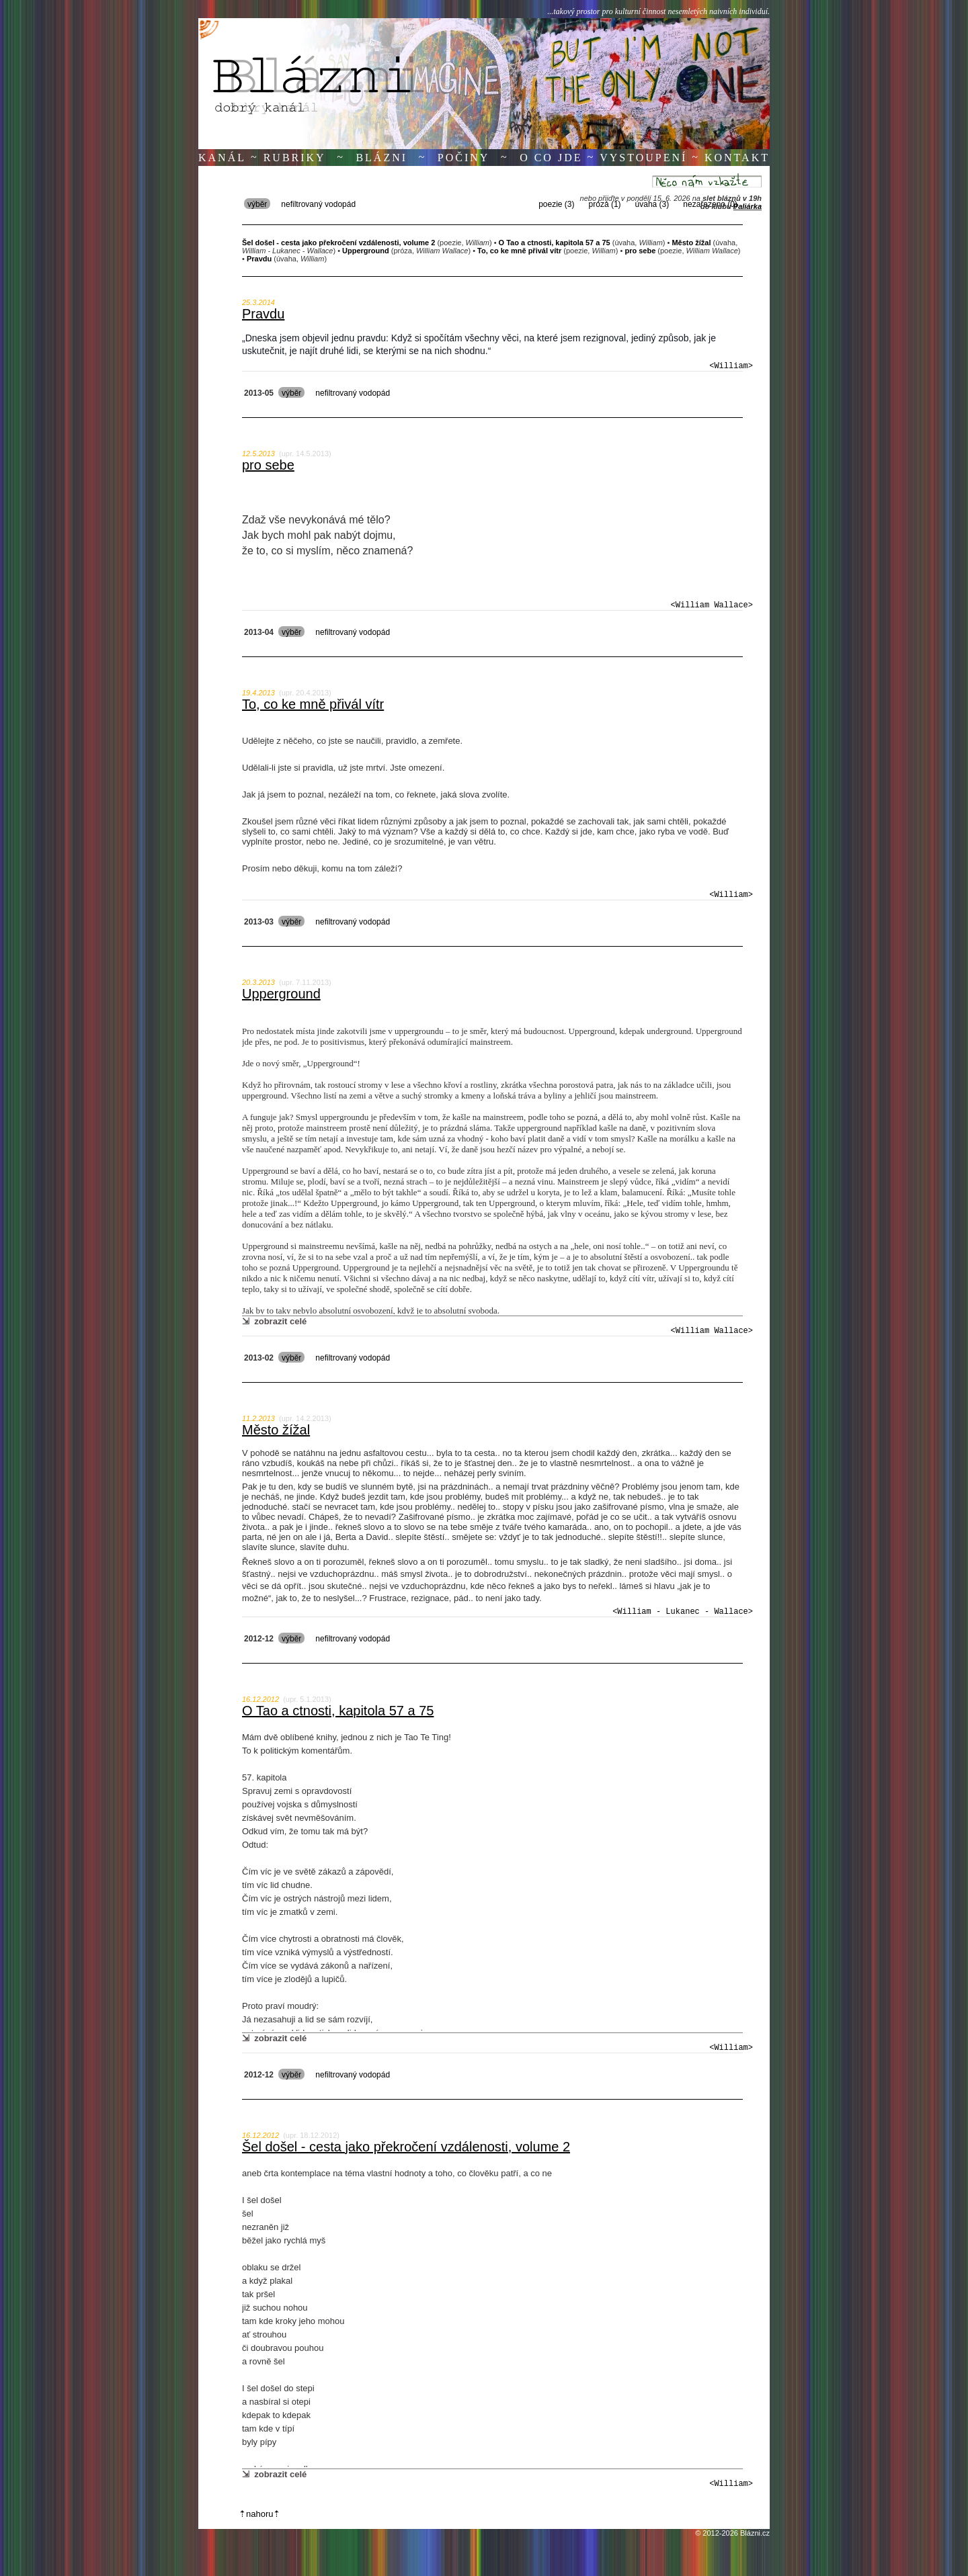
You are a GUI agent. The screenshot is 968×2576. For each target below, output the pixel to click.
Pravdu (263, 313)
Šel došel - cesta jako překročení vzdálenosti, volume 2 (406, 2146)
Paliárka (747, 206)
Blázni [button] (381, 157)
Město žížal (276, 1429)
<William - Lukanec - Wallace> (682, 1612)
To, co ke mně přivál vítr (313, 704)
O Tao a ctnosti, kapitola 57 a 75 (338, 1710)
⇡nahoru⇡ (259, 2514)
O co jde (551, 157)
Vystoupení (643, 157)
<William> (731, 366)
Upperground (281, 993)
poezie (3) (556, 204)
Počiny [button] (464, 157)
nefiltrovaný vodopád (318, 204)
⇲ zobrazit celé (274, 1321)
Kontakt (737, 157)
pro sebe (268, 465)
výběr (257, 204)
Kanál (222, 157)
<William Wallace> (712, 605)
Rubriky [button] (295, 157)
